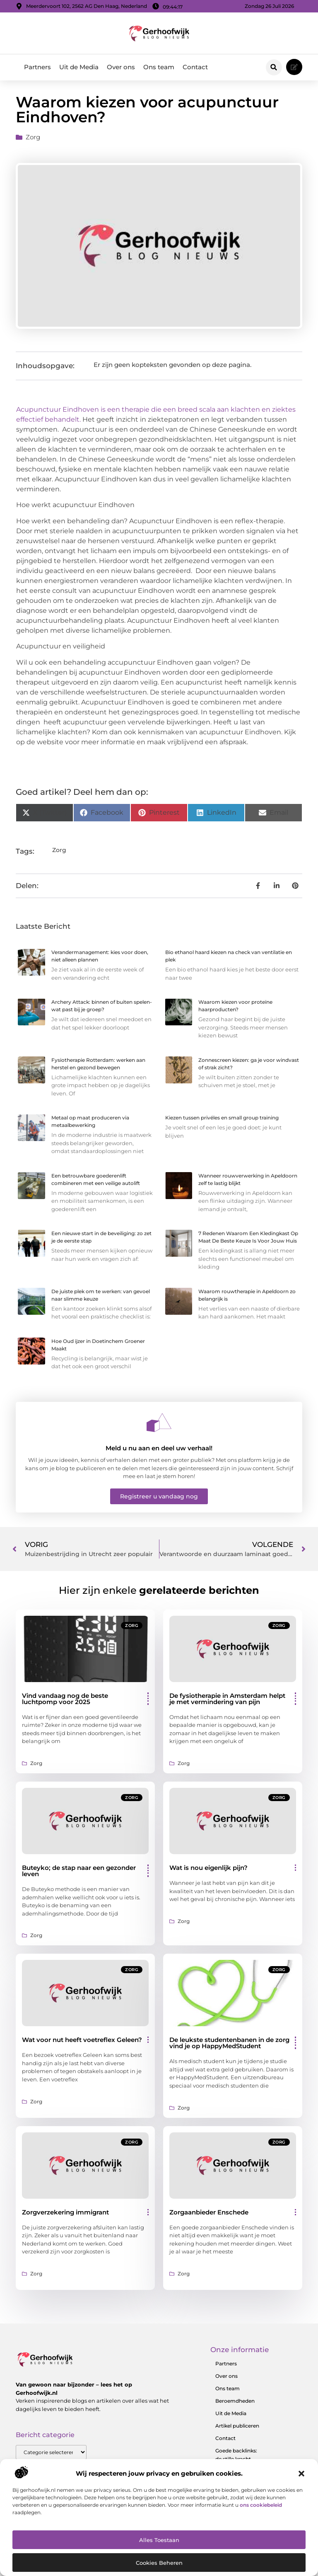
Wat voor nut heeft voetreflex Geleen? (82, 2040)
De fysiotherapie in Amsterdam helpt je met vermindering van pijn (227, 1699)
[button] (301, 2473)
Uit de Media (79, 67)
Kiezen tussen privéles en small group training (222, 1117)
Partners (37, 67)
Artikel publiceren (237, 2426)
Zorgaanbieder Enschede (208, 2212)
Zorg (33, 137)
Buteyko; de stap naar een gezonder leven (79, 1871)
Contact (195, 67)
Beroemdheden (235, 2401)
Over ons (121, 67)
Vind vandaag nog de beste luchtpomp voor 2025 (65, 1699)
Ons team (158, 67)
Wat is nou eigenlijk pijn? (208, 1868)
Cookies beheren (159, 2562)
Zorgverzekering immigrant (65, 2212)
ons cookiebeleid (261, 2505)
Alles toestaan (159, 2540)
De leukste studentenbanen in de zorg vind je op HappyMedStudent (229, 2043)
